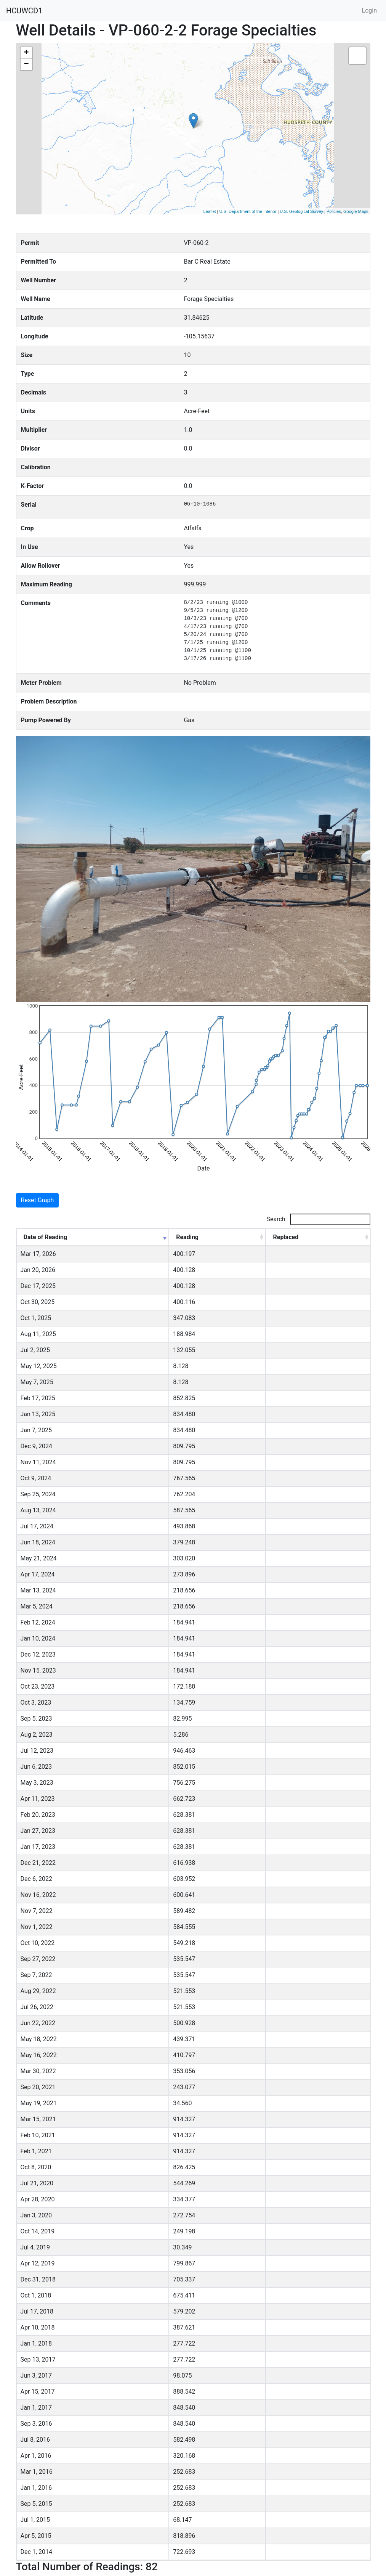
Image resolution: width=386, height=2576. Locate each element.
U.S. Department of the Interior (248, 211)
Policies (334, 211)
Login (369, 10)
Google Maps (355, 211)
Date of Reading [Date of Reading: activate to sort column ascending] (45, 1237)
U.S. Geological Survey (301, 211)
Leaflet (209, 211)
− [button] (26, 64)
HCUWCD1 (24, 10)
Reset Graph (37, 1200)
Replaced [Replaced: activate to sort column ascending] (285, 1237)
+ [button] (26, 53)
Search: (318, 1219)
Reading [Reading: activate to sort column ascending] (187, 1237)
